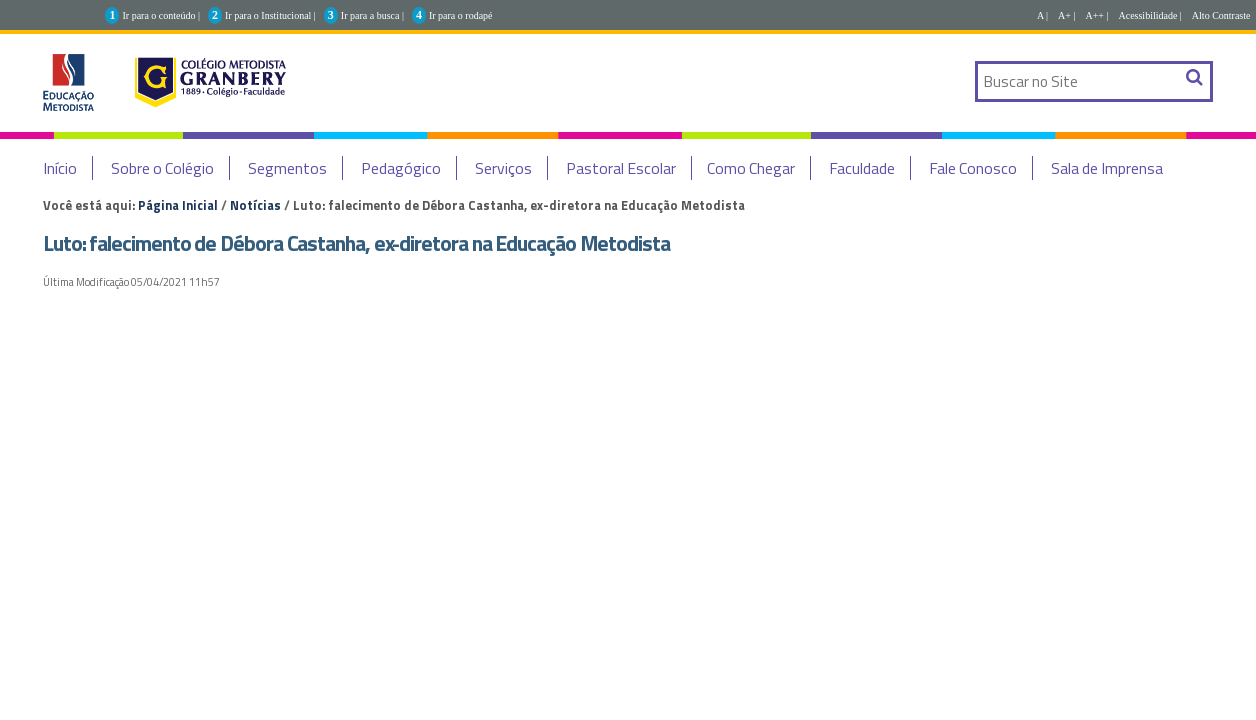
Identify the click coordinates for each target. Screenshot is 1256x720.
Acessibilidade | (1149, 15)
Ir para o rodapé (461, 15)
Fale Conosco (973, 168)
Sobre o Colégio (162, 168)
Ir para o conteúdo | (161, 15)
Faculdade (862, 168)
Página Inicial (178, 205)
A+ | (1066, 15)
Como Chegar (751, 168)
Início (60, 168)
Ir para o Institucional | (270, 15)
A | (1042, 15)
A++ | (1096, 15)
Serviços (503, 168)
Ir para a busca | (372, 15)
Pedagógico (401, 168)
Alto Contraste (1221, 15)
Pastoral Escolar (621, 168)
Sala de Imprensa (1107, 168)
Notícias (255, 205)
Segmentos (287, 168)
